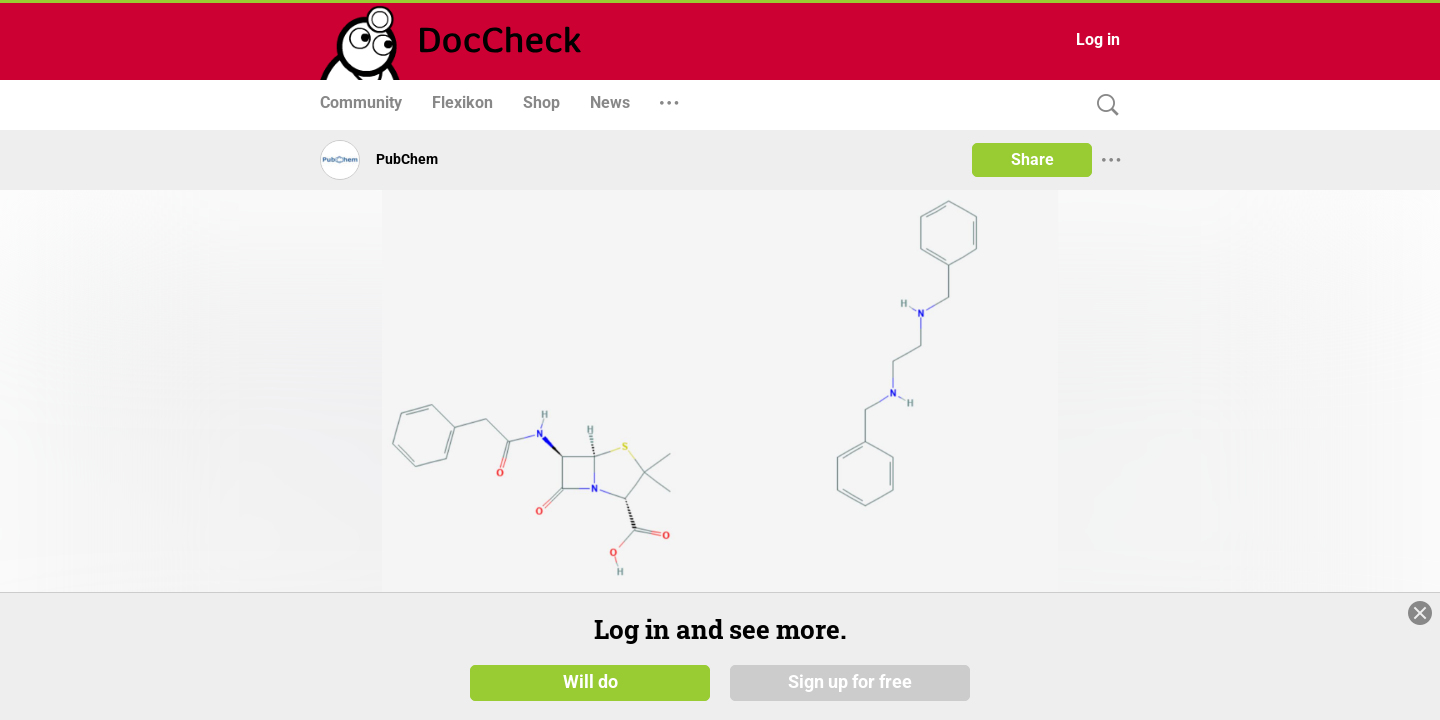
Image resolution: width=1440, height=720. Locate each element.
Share (1032, 159)
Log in (1098, 39)
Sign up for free (850, 689)
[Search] (1103, 105)
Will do (590, 689)
